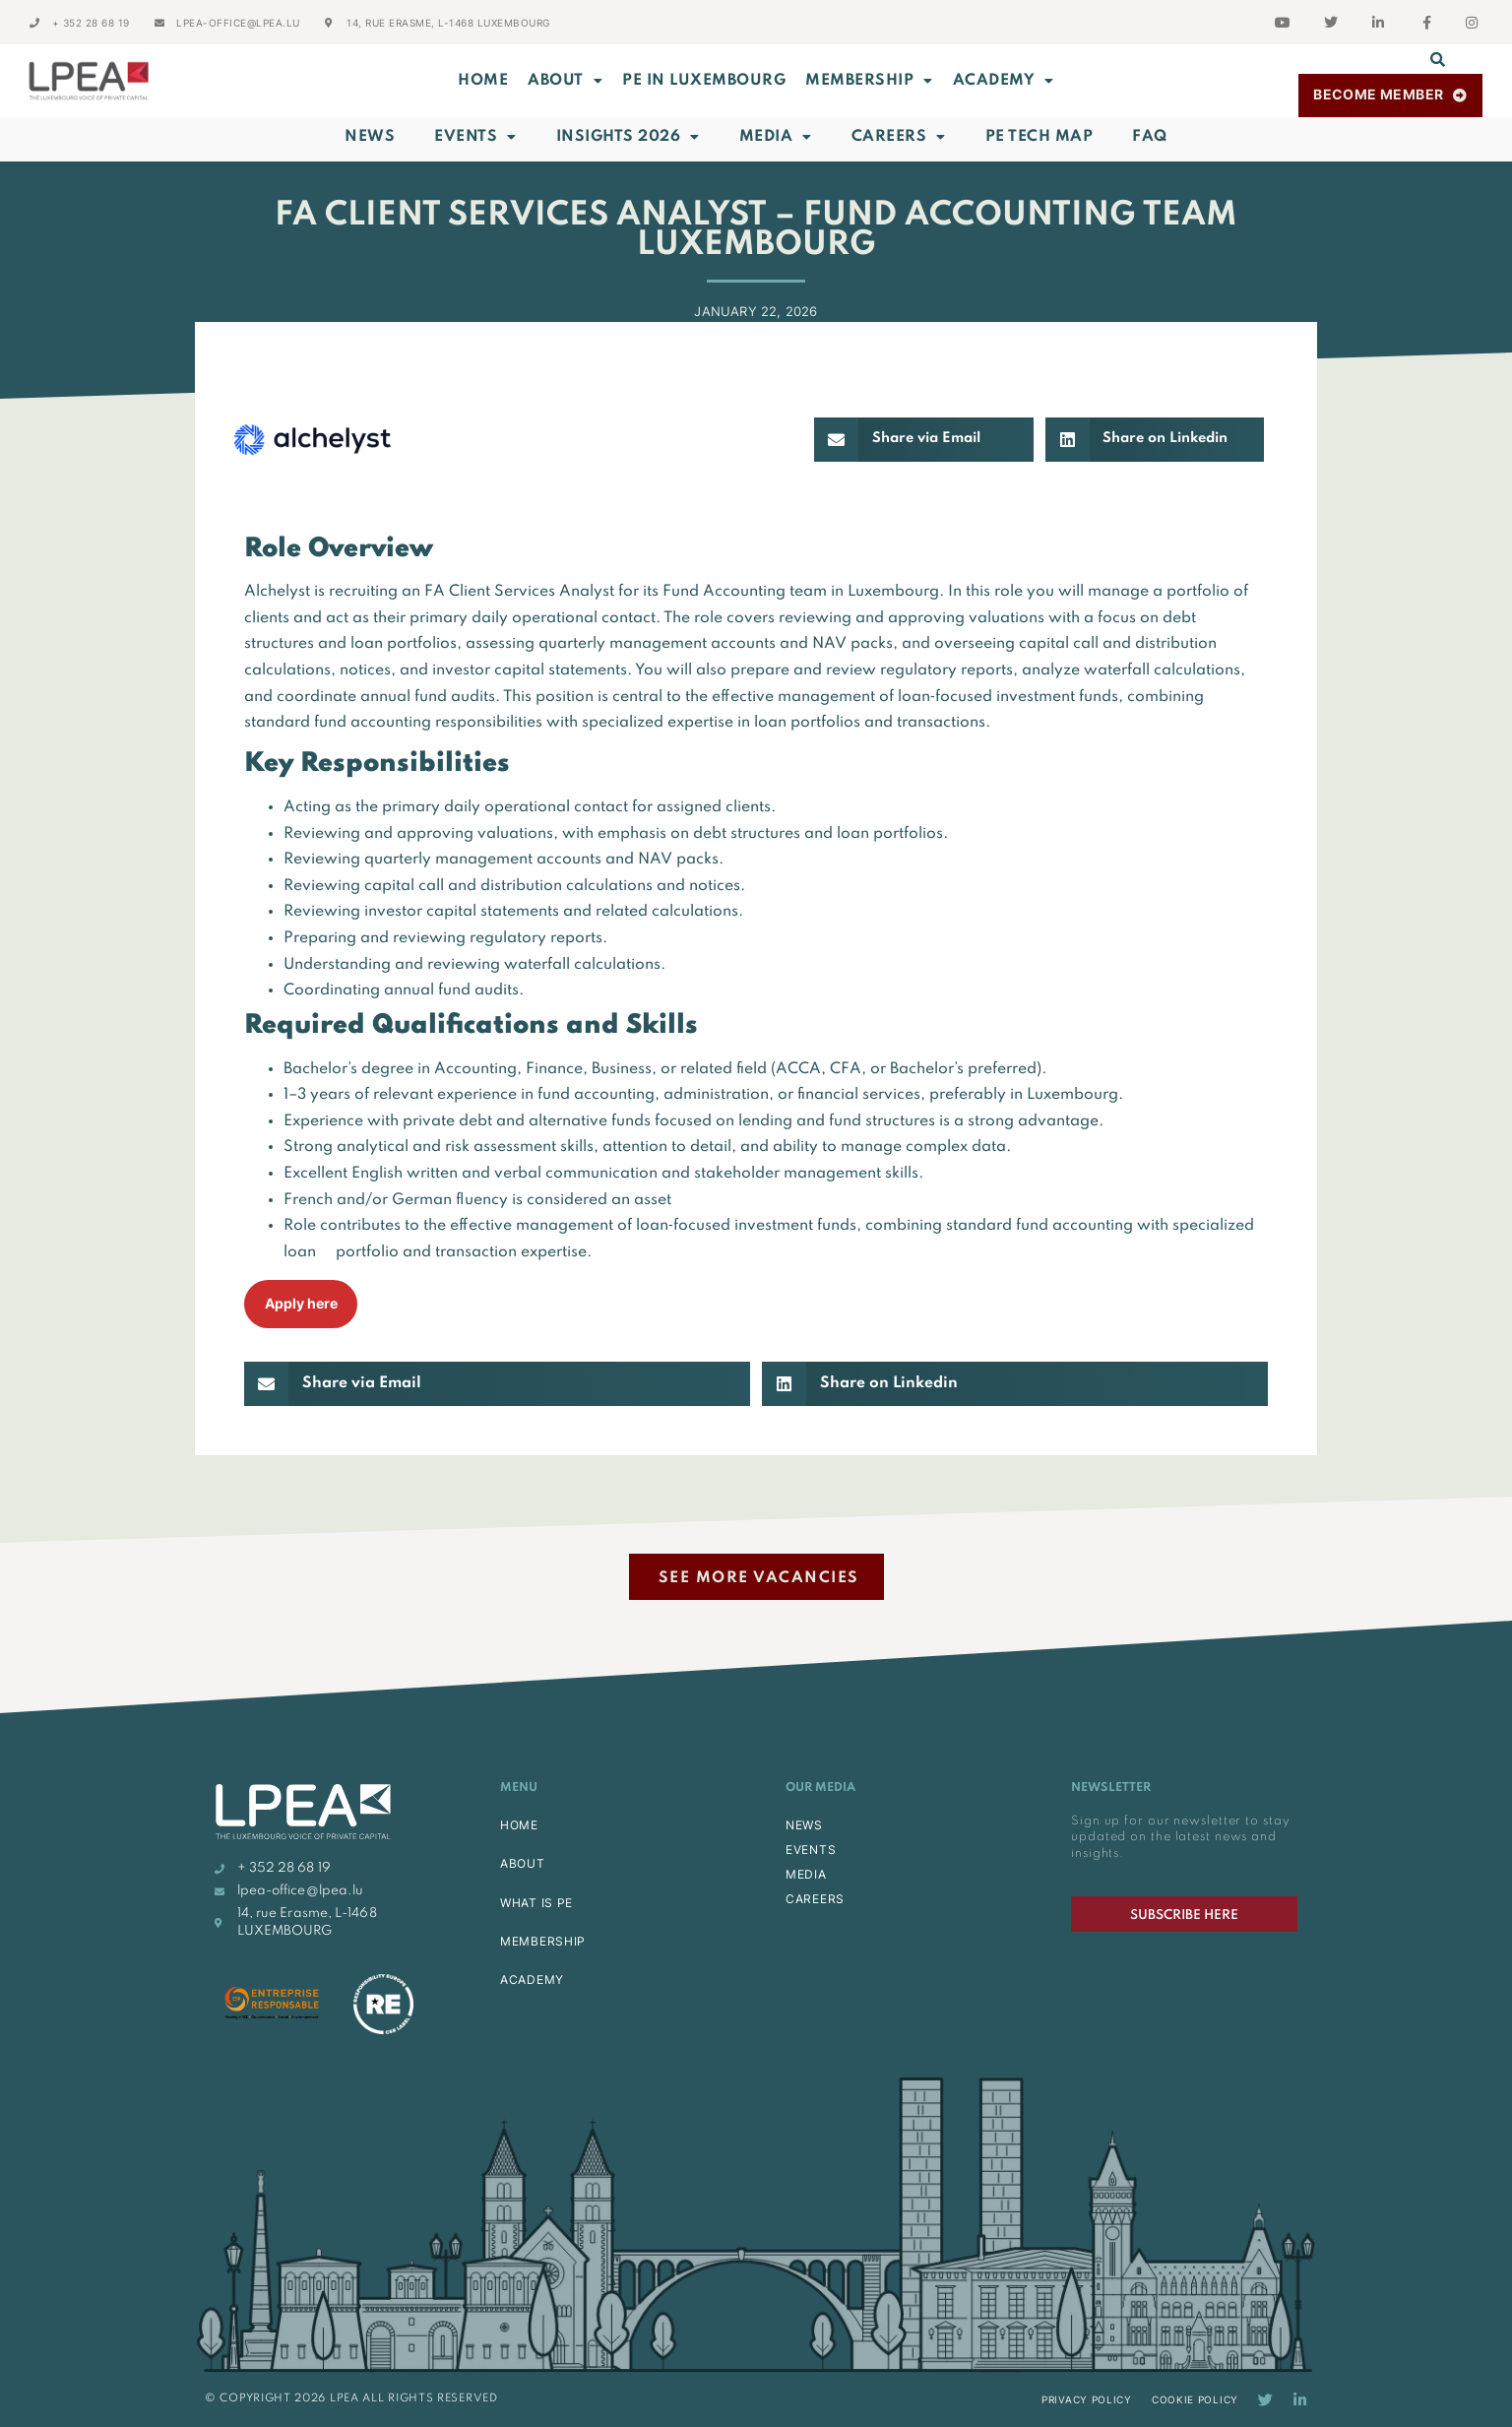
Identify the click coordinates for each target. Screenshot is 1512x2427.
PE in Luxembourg (704, 81)
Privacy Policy (1086, 2399)
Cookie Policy (1195, 2399)
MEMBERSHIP (869, 81)
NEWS (804, 1825)
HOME (519, 1825)
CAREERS (815, 1898)
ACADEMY (1003, 81)
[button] (1438, 59)
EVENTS (811, 1849)
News (370, 137)
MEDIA (806, 1874)
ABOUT (565, 81)
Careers (898, 137)
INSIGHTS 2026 (628, 137)
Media (775, 137)
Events (475, 137)
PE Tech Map (1039, 137)
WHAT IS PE (536, 1902)
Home (483, 81)
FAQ (1149, 137)
